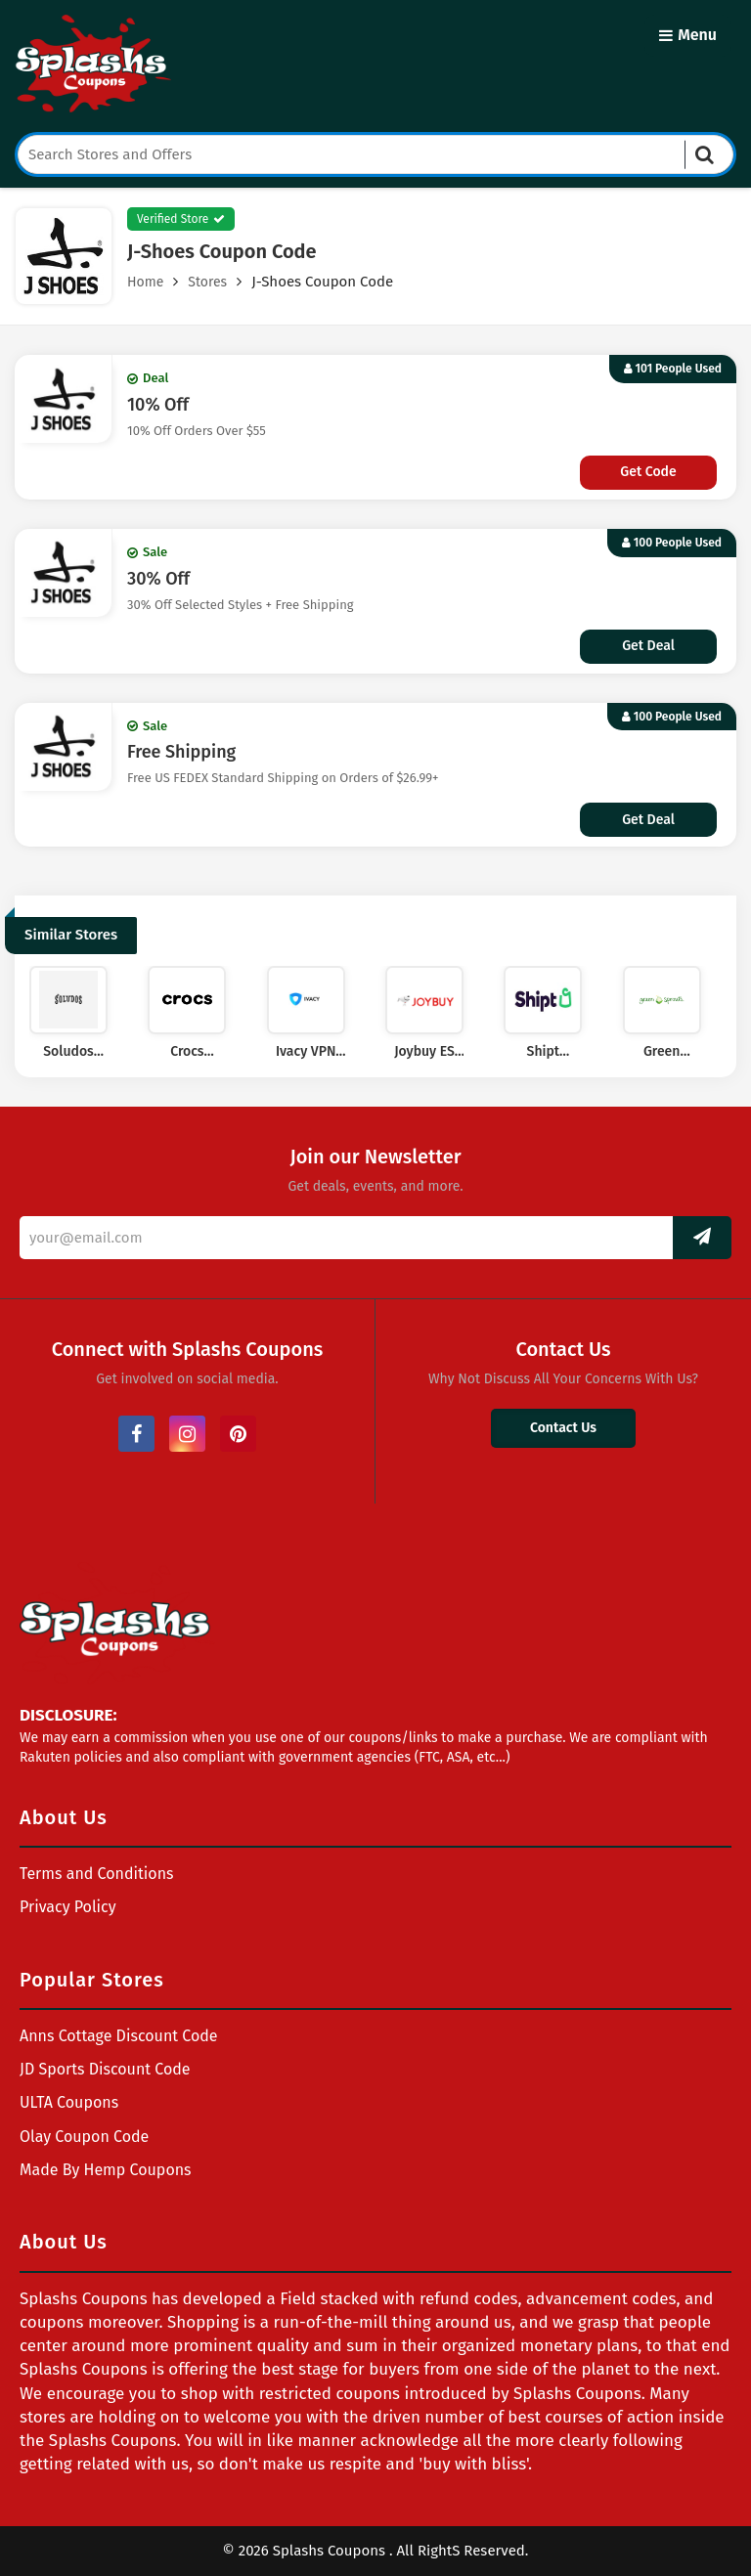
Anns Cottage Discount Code (119, 2036)
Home (145, 282)
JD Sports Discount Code (105, 2069)
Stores (207, 282)
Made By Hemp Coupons (106, 2170)
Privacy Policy (68, 1907)
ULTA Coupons (69, 2102)
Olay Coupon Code (84, 2136)
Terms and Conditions (97, 1873)
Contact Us (563, 1427)
